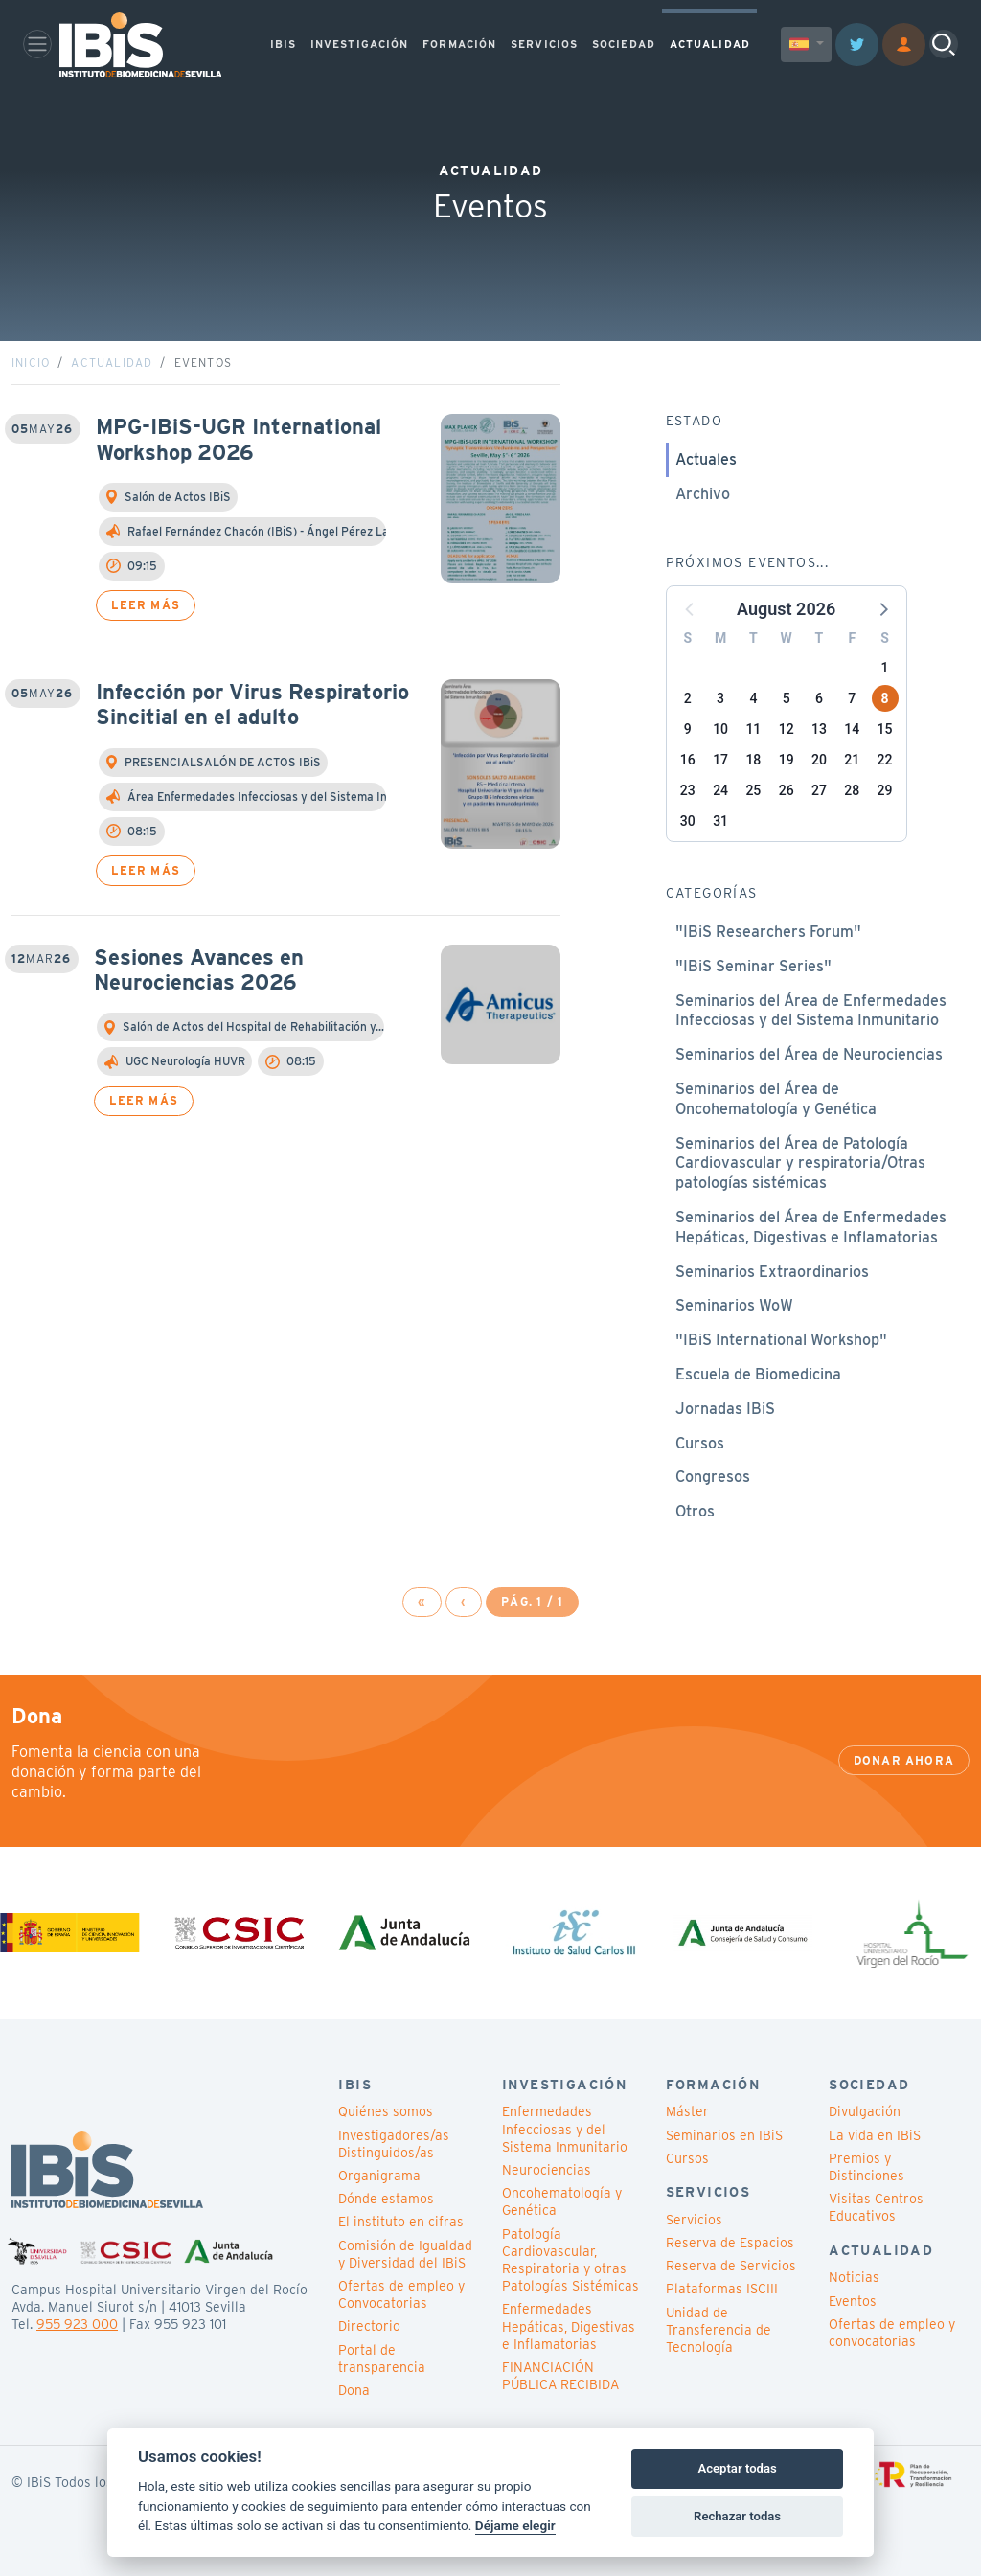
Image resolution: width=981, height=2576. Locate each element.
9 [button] (688, 729)
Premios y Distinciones (866, 2167)
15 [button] (885, 729)
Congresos (712, 1477)
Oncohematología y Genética (562, 2201)
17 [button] (720, 759)
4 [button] (753, 698)
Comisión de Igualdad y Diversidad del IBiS (405, 2254)
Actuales (706, 459)
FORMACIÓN (459, 44)
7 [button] (852, 698)
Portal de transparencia (381, 2358)
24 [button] (720, 790)
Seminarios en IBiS (724, 2135)
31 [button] (720, 821)
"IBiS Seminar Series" (753, 966)
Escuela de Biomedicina (758, 1374)
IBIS (283, 44)
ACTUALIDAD (710, 44)
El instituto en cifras (401, 2221)
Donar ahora (904, 1760)
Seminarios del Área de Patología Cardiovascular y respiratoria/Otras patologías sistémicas (800, 1163)
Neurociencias (546, 2169)
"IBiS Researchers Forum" (768, 932)
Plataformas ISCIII (722, 2288)
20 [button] (819, 759)
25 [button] (753, 790)
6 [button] (819, 698)
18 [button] (753, 759)
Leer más (145, 605)
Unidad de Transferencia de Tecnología (718, 2330)
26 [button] (786, 790)
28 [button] (851, 790)
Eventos (853, 2301)
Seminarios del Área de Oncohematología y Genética (776, 1099)
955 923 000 (77, 2324)
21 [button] (851, 759)
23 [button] (688, 790)
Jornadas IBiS (725, 1409)
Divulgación (865, 2111)
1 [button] (885, 667)
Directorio (369, 2326)
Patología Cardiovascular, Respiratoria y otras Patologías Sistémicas (570, 2260)
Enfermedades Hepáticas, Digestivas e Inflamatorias (568, 2326)
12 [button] (786, 729)
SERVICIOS (544, 44)
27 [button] (819, 790)
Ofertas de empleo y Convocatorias (401, 2294)
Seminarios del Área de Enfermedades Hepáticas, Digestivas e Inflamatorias (811, 1227)
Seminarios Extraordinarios (772, 1272)
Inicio (30, 362)
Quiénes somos (385, 2111)
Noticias (854, 2277)
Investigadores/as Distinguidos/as (393, 2144)
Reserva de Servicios (731, 2265)
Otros (695, 1511)
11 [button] (753, 729)
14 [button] (851, 729)
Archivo (702, 494)
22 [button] (885, 759)
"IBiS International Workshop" (781, 1340)
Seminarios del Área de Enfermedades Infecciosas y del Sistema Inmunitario (811, 1011)
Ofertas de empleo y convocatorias (892, 2332)
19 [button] (786, 759)
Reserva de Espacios (730, 2242)
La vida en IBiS (875, 2135)
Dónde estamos (386, 2198)
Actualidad (111, 362)
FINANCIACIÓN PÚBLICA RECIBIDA (560, 2375)
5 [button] (786, 698)
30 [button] (688, 821)
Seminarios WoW (734, 1305)
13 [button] (819, 729)
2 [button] (688, 698)
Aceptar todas (736, 2468)
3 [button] (720, 698)
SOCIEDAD (623, 44)
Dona (354, 2390)
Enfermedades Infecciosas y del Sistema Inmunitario (564, 2129)
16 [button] (688, 759)
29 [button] (885, 790)
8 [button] (884, 698)
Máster (687, 2111)
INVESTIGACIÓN (359, 44)
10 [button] (720, 729)
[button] (882, 608)
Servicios (694, 2219)
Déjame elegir (515, 2525)
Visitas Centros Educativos (876, 2207)
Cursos (699, 1443)
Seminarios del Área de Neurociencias (809, 1054)
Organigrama (379, 2175)
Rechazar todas (737, 2516)
